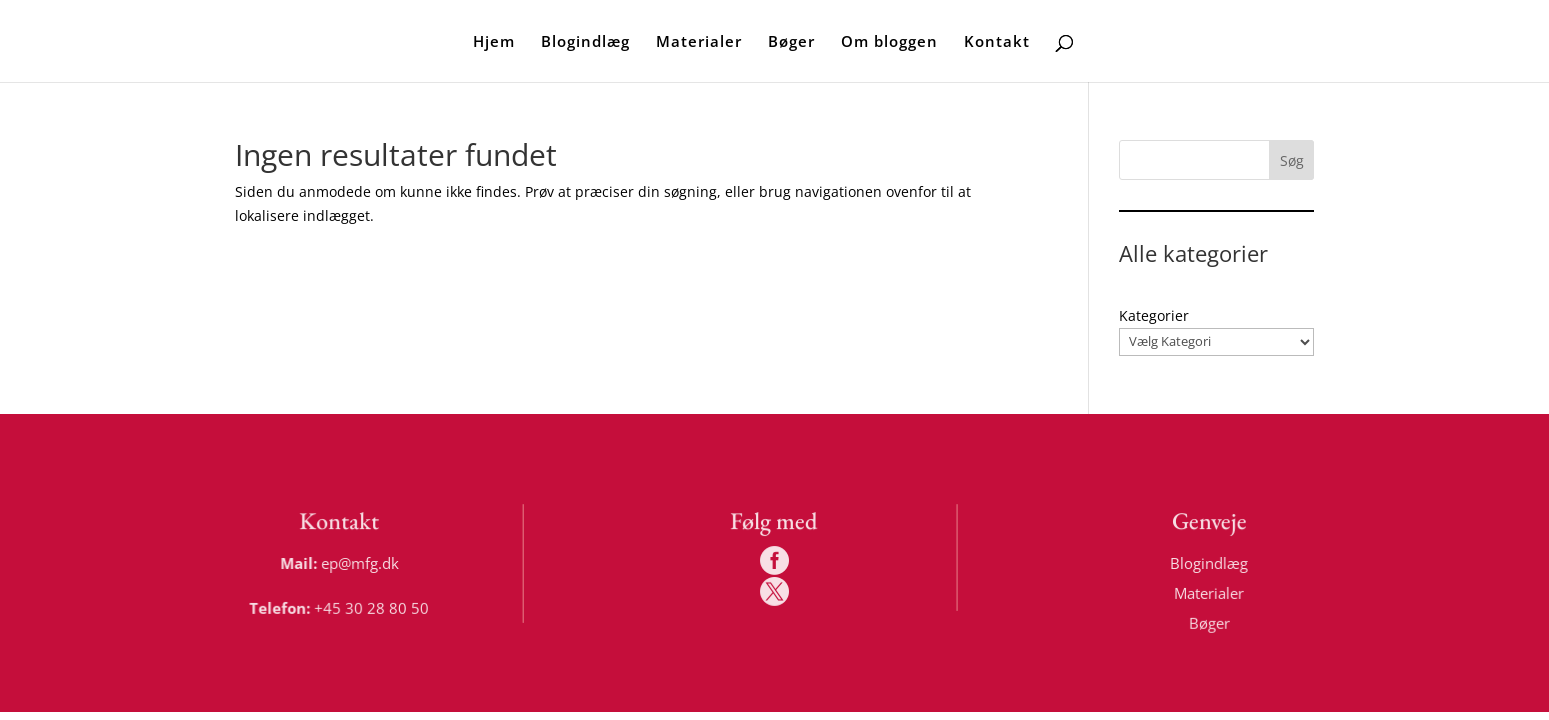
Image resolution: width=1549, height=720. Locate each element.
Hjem (494, 42)
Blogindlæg (585, 42)
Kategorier (1154, 315)
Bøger (791, 42)
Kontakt (997, 42)
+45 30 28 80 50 (372, 607)
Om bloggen (889, 42)
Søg (1292, 160)
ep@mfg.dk (361, 562)
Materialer (699, 42)
